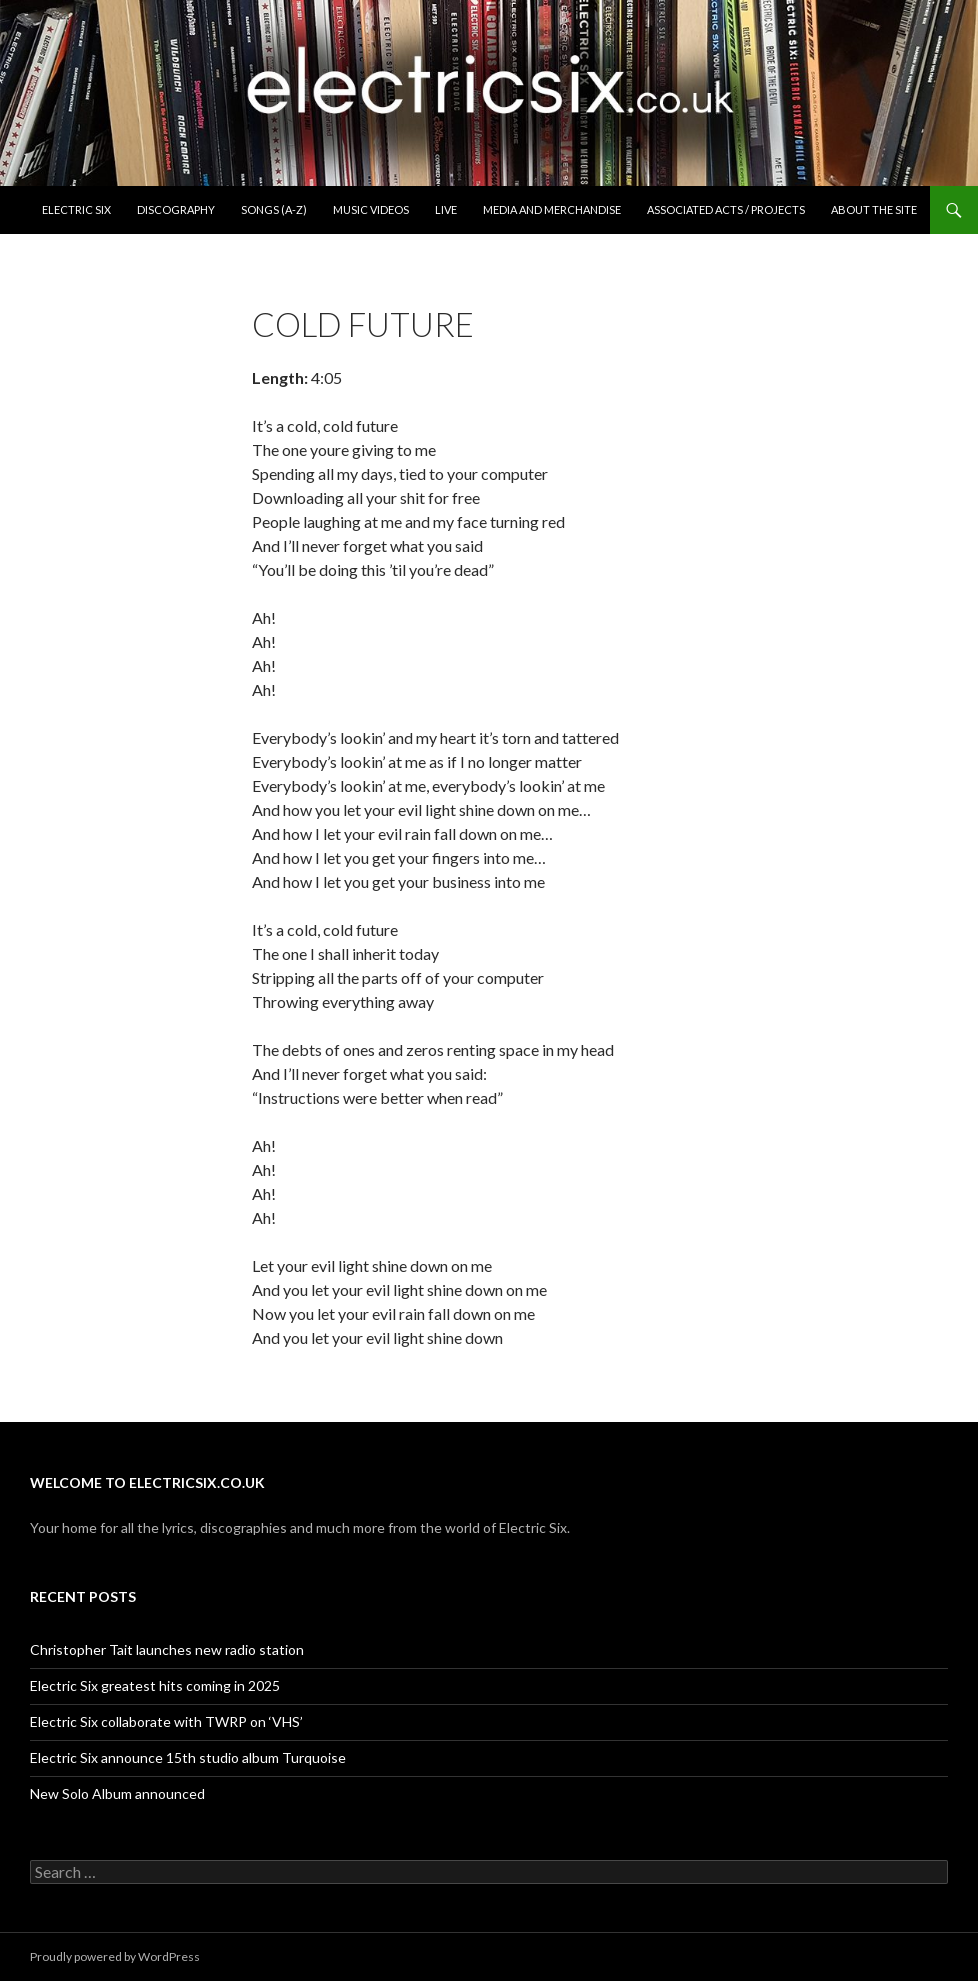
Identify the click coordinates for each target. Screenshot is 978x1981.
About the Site (874, 209)
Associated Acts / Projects (726, 209)
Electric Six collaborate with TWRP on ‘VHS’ (166, 1721)
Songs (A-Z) (274, 209)
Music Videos (371, 209)
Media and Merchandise (552, 209)
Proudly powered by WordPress (115, 1956)
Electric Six (76, 209)
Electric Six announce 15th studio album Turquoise (188, 1757)
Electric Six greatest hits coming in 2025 (155, 1685)
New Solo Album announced (117, 1793)
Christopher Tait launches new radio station (167, 1649)
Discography (176, 209)
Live (446, 209)
